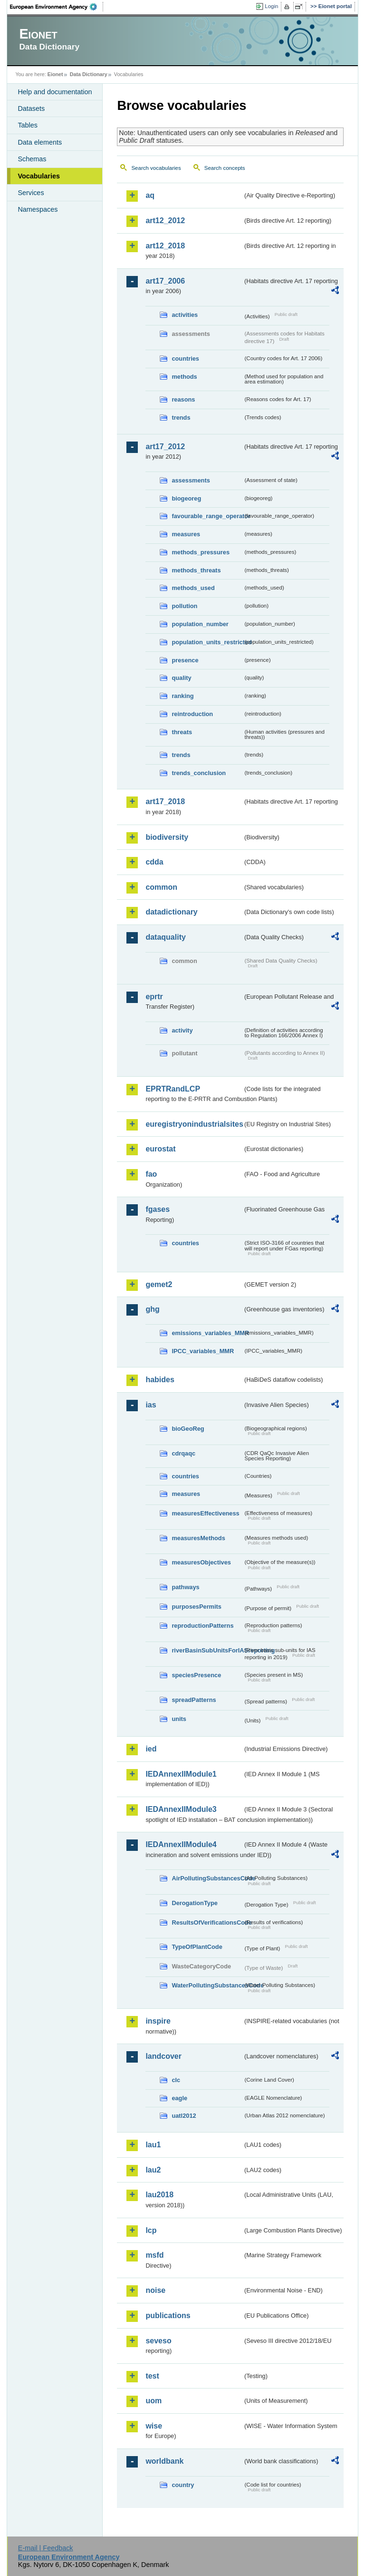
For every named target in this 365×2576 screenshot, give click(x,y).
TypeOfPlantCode (197, 1946)
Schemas (32, 159)
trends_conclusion (199, 773)
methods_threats (196, 570)
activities (185, 314)
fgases (157, 1209)
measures (186, 534)
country (183, 2484)
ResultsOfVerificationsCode (207, 1922)
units (179, 1718)
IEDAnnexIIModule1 (180, 1774)
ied (150, 1749)
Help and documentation (55, 92)
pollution (184, 606)
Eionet (55, 74)
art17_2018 (165, 801)
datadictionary (171, 912)
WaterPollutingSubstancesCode (207, 1985)
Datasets (31, 108)
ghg (152, 1309)
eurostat (160, 1149)
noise (155, 2290)
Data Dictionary (88, 74)
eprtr (154, 997)
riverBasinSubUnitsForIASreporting (207, 1650)
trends (181, 417)
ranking (182, 695)
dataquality (165, 937)
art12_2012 (165, 220)
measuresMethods (198, 1538)
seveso (158, 2341)
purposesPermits (196, 1606)
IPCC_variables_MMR (203, 1351)
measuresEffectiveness (205, 1513)
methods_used (193, 587)
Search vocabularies (156, 168)
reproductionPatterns (202, 1625)
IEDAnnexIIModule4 (180, 1844)
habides (159, 1380)
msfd (154, 2255)
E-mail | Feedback (45, 2548)
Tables (28, 125)
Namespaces (38, 209)
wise (153, 2426)
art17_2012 (165, 446)
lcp (150, 2230)
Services (31, 193)
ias (150, 1405)
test (152, 2376)
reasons (183, 399)
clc (176, 2080)
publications (167, 2315)
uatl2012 (184, 2115)
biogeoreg (186, 498)
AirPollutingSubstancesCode (207, 1878)
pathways (185, 1587)
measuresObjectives (201, 1562)
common (161, 887)
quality (181, 677)
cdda (154, 862)
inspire (157, 2021)
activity (182, 1030)
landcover (163, 2056)
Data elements (40, 142)
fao (151, 1174)
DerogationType (194, 1903)
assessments (191, 480)
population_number (200, 624)
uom (153, 2401)
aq (149, 195)
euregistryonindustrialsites (193, 1124)
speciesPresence (196, 1675)
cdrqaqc (183, 1453)
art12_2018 (165, 246)
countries (185, 358)
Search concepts (224, 168)
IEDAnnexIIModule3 (180, 1809)
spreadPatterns (194, 1699)
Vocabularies (39, 176)
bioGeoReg (188, 1428)
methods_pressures (201, 552)
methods (184, 376)
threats (182, 732)
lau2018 (159, 2195)
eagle (179, 2098)
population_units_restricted (207, 642)
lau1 (153, 2145)
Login (271, 6)
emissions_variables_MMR (207, 1333)
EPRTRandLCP (172, 1089)
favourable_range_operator (207, 516)
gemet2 (158, 1284)
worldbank (164, 2461)
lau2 (153, 2170)
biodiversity (166, 837)
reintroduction (192, 714)
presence (185, 660)
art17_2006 (165, 281)
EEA (56, 6)
